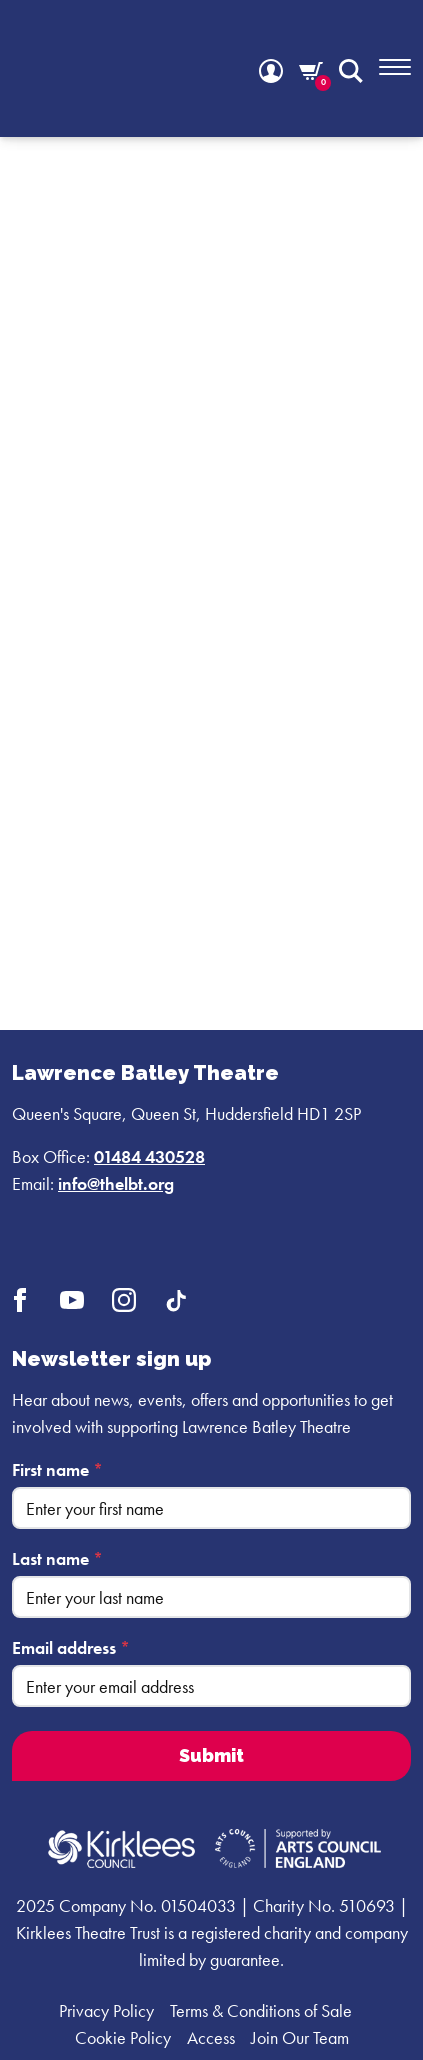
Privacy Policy (106, 2010)
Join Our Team (300, 2037)
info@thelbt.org (116, 1183)
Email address (71, 1647)
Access (211, 2037)
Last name (57, 1558)
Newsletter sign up (111, 1359)
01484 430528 (149, 1156)
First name (57, 1469)
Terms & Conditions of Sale (261, 2010)
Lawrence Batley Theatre (145, 1073)
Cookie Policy (123, 2037)
